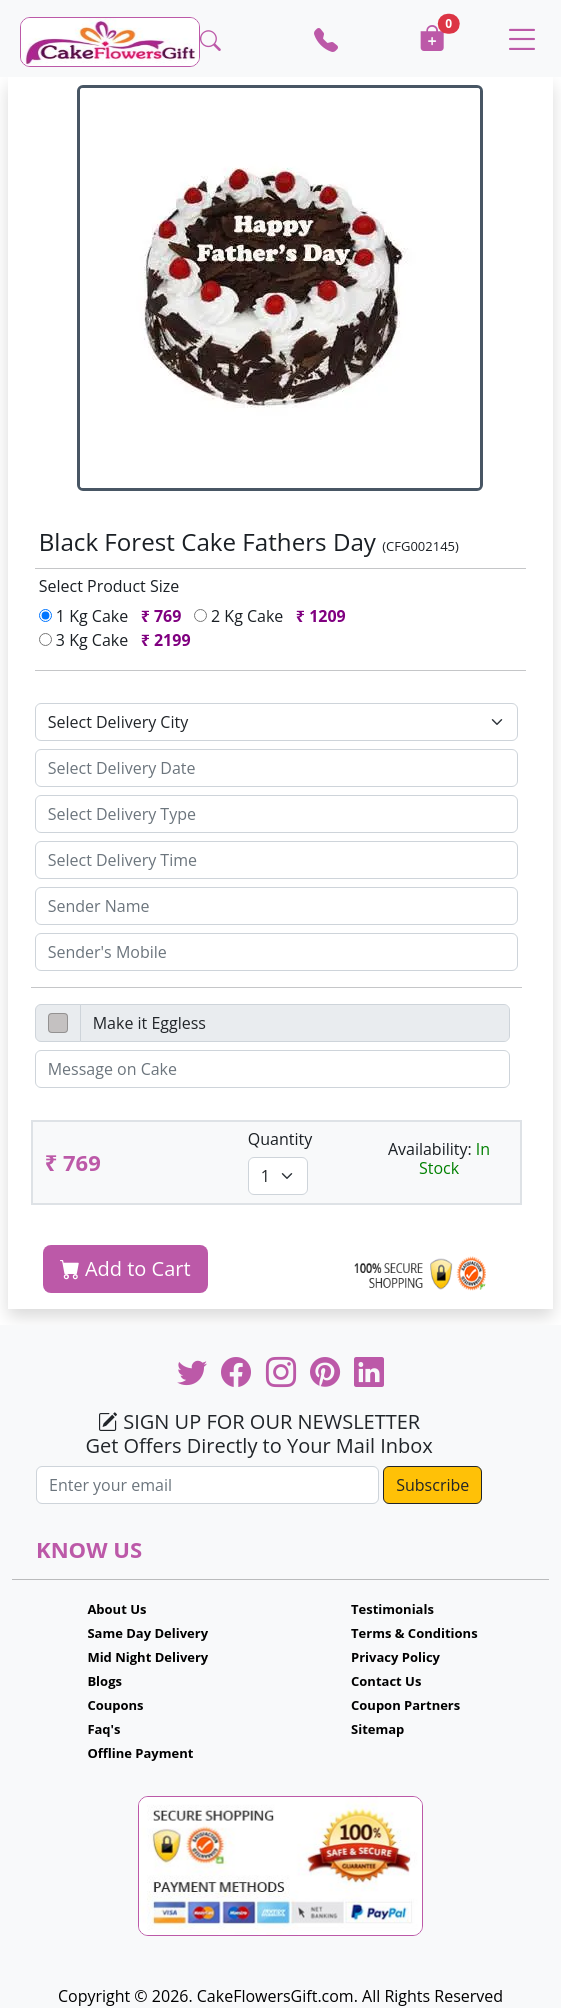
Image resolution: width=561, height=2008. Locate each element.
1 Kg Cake (114, 616)
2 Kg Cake (274, 616)
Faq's (103, 1729)
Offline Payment (140, 1753)
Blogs (104, 1681)
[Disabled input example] (295, 1023)
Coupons (115, 1705)
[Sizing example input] (277, 768)
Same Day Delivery (147, 1633)
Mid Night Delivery (147, 1657)
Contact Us (386, 1681)
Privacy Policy (395, 1657)
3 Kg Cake (119, 640)
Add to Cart (125, 1268)
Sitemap (377, 1729)
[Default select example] (277, 722)
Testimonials (392, 1609)
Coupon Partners (405, 1705)
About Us (116, 1609)
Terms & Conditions (414, 1633)
